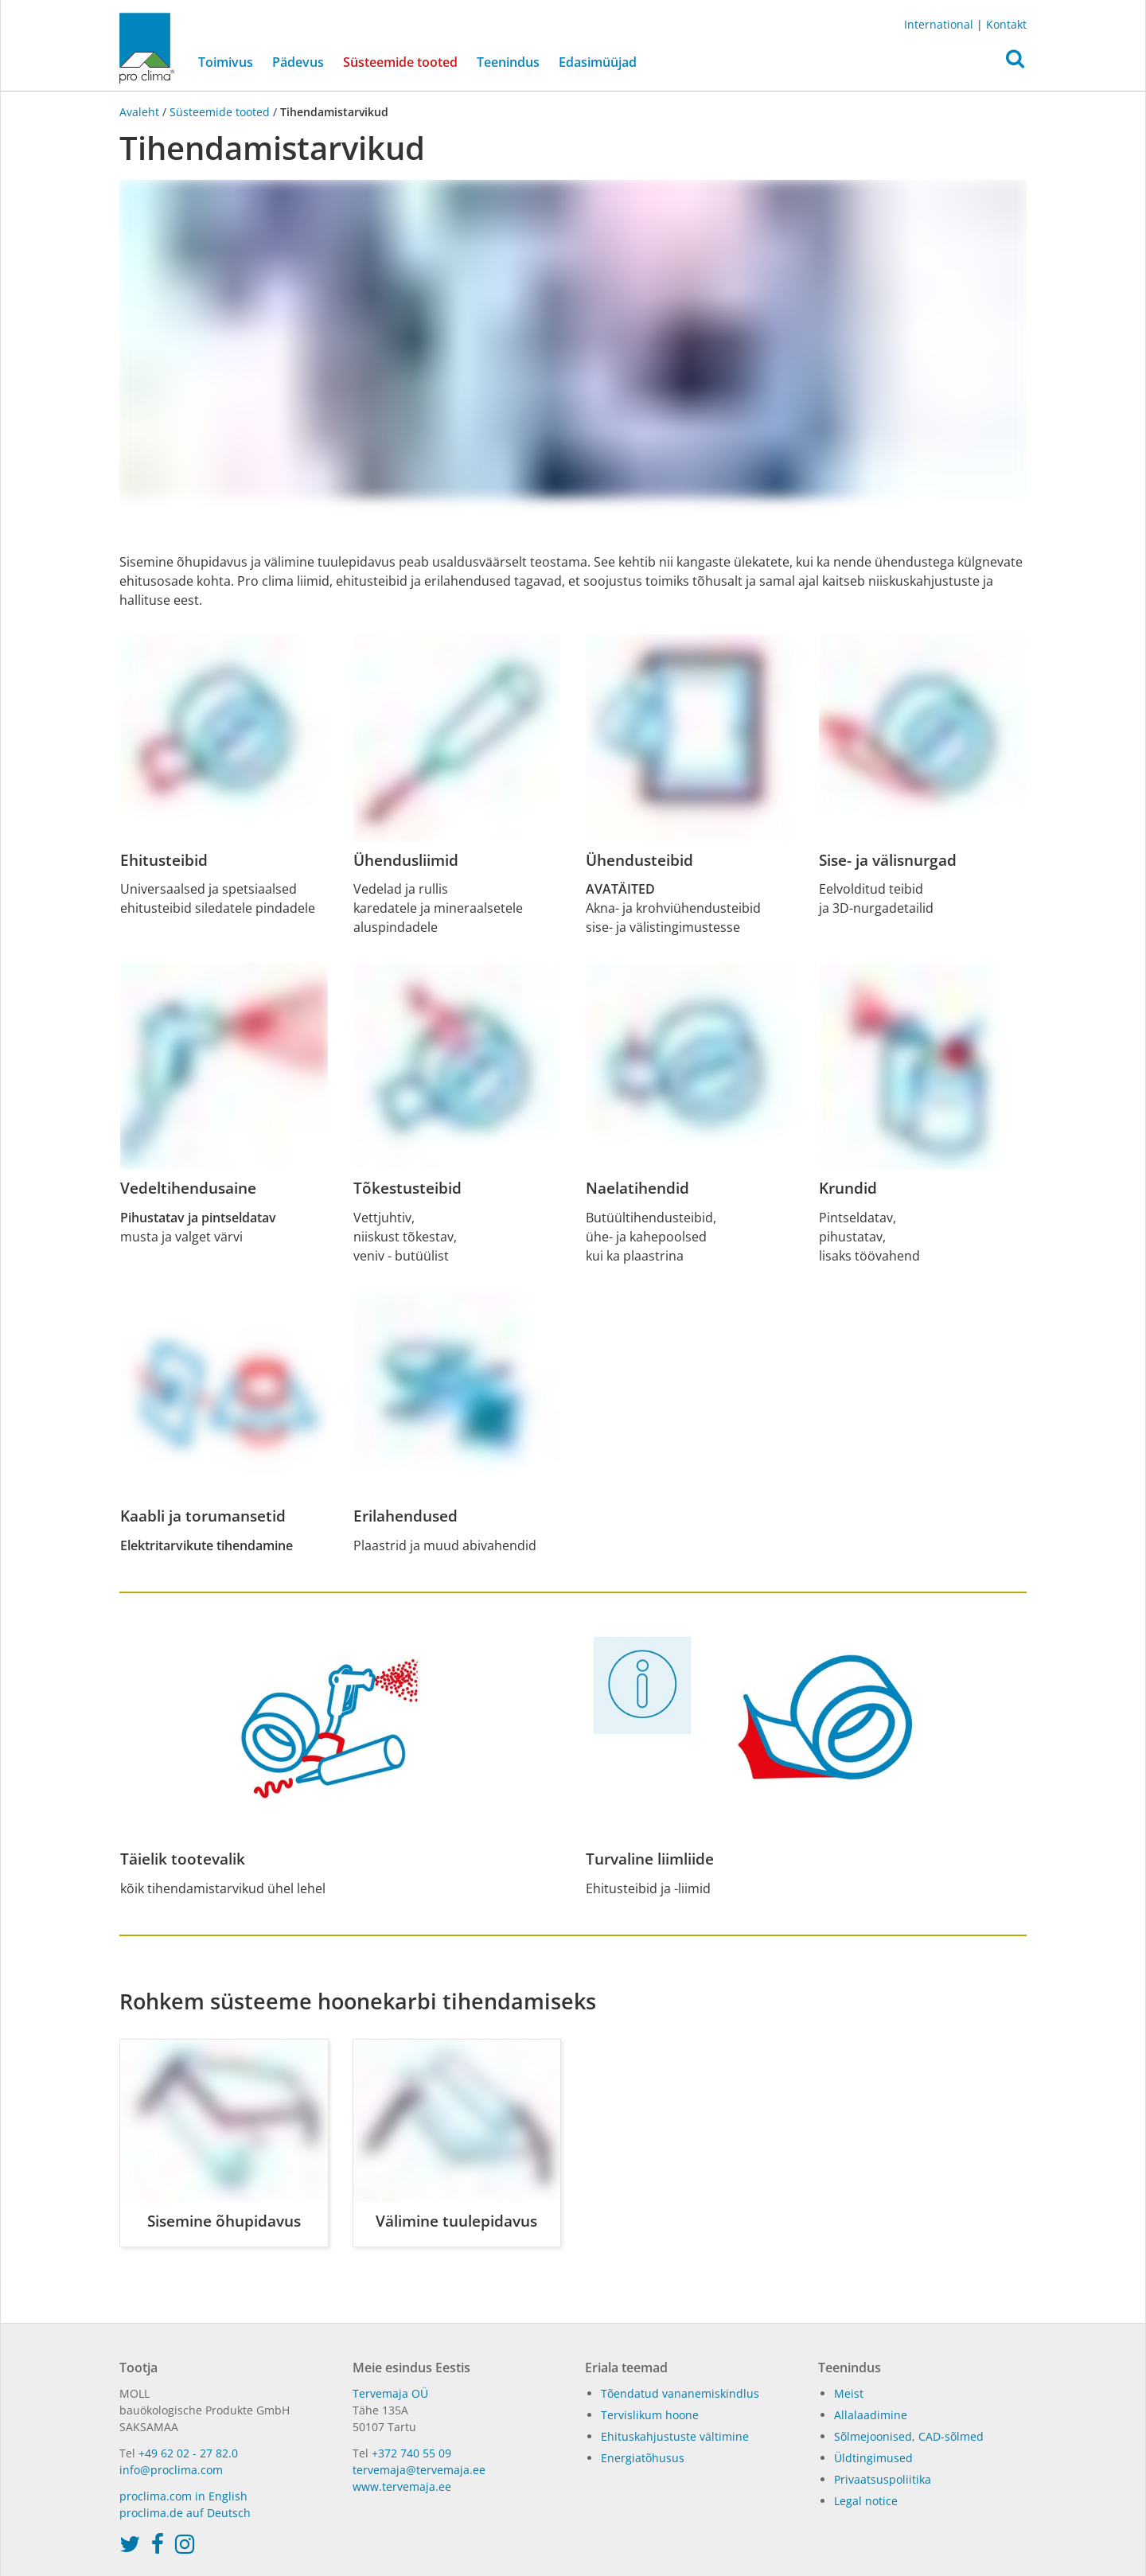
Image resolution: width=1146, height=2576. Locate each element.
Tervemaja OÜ (390, 2393)
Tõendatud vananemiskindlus (680, 2393)
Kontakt (1006, 24)
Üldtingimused (873, 2457)
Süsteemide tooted (405, 61)
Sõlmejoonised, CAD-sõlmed (909, 2436)
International (938, 24)
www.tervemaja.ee (402, 2486)
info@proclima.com (171, 2469)
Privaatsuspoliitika (882, 2479)
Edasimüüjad (598, 62)
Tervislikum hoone (650, 2414)
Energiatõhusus (642, 2457)
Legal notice (866, 2500)
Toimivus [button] (225, 62)
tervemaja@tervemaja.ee (419, 2469)
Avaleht (140, 111)
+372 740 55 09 (411, 2453)
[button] (1015, 63)
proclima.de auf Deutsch (185, 2512)
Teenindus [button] (508, 62)
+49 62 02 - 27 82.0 (188, 2453)
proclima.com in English (183, 2496)
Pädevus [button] (298, 62)
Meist (848, 2393)
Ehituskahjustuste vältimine (675, 2436)
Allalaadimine (870, 2414)
